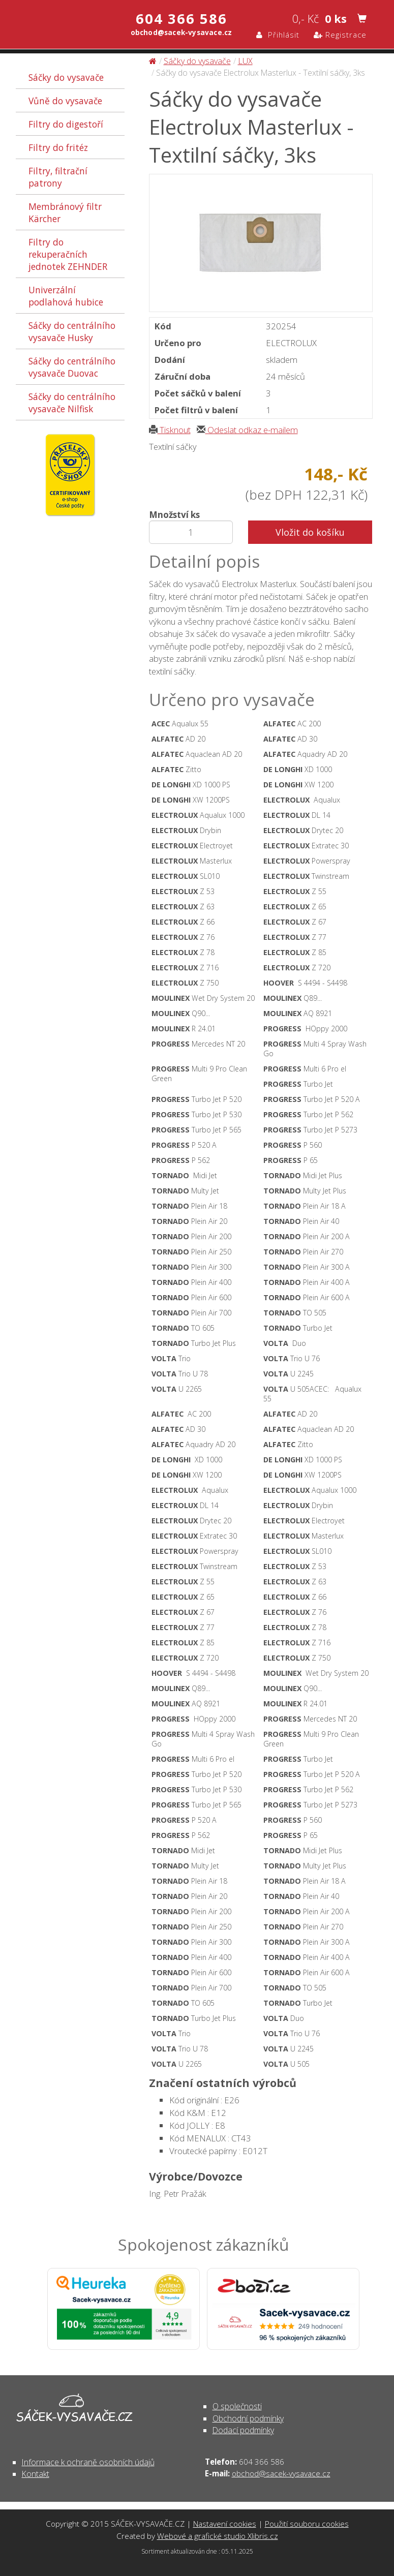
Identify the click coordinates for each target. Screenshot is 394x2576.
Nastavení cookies (224, 2523)
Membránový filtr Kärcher (65, 212)
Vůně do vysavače (65, 101)
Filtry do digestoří (65, 124)
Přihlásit (277, 34)
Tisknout (170, 430)
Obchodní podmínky (248, 2418)
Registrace (340, 34)
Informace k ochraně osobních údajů (88, 2462)
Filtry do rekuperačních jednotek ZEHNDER (67, 254)
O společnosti (237, 2406)
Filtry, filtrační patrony (57, 177)
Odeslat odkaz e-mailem (247, 430)
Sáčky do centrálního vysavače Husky (71, 331)
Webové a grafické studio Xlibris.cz (217, 2535)
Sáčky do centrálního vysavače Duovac (71, 367)
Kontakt (35, 2473)
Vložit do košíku (310, 532)
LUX (245, 61)
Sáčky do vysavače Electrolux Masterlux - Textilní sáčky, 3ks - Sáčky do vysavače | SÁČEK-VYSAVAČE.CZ (55, 24)
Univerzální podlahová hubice (65, 296)
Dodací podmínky (243, 2430)
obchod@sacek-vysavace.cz (281, 2473)
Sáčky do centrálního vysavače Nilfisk (71, 402)
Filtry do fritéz (58, 147)
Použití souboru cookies (307, 2523)
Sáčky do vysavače (66, 77)
